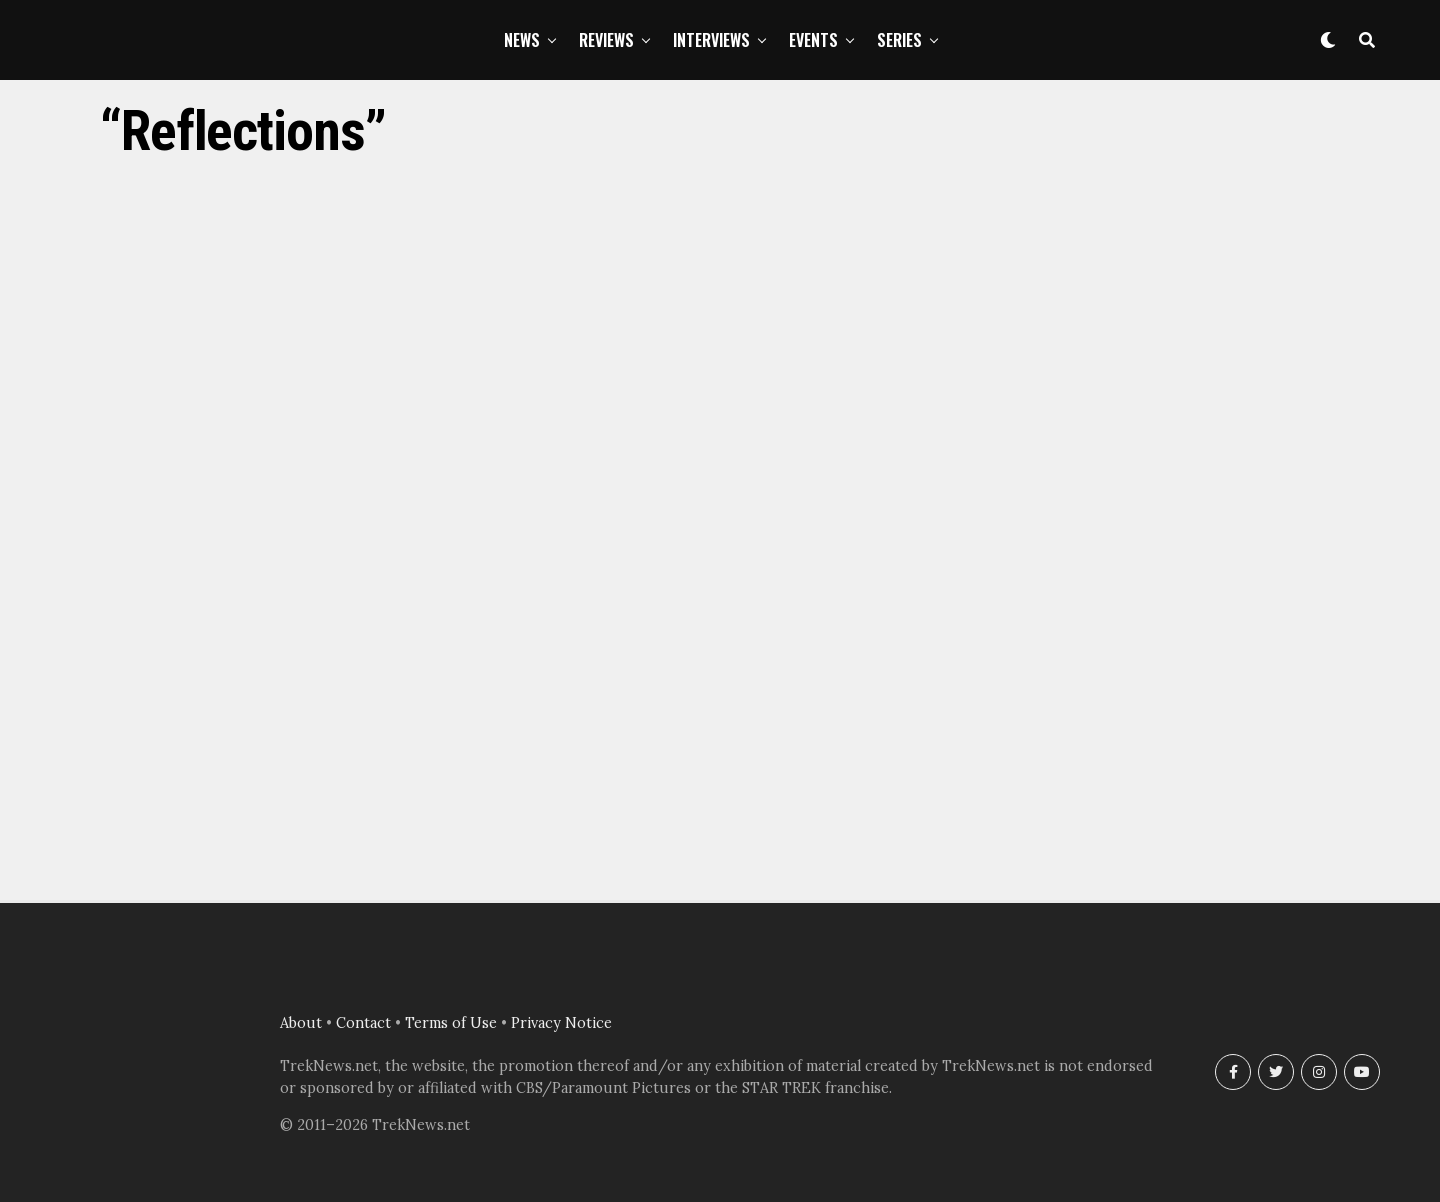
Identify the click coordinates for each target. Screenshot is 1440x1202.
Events (813, 40)
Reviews (606, 40)
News (522, 40)
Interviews (711, 40)
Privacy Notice (561, 1023)
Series (899, 40)
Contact (363, 1023)
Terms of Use (451, 1023)
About (301, 1023)
